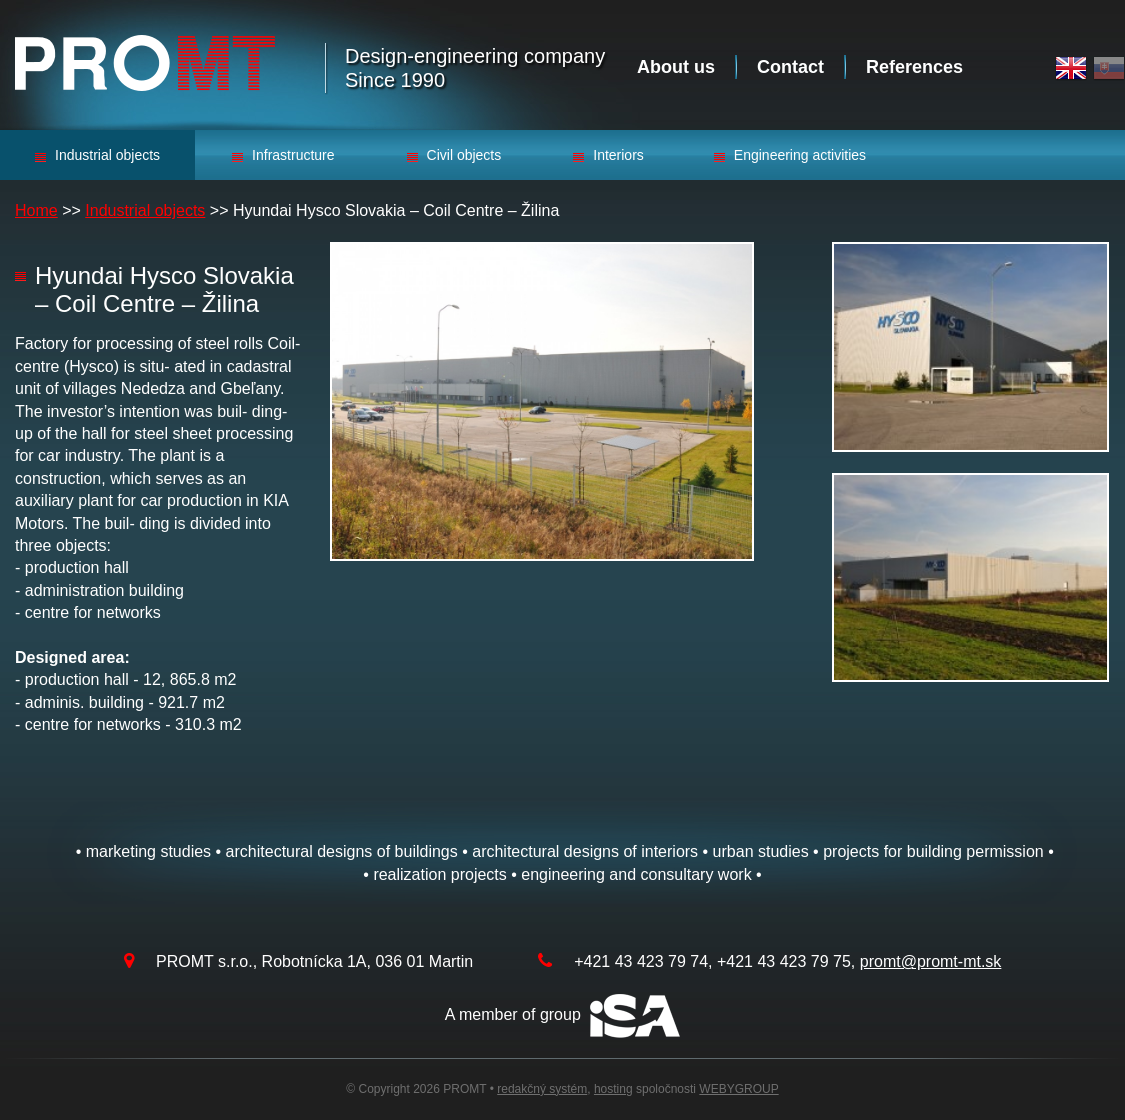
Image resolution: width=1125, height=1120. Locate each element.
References (914, 67)
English (1071, 68)
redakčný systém (542, 1089)
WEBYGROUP (738, 1089)
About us (676, 67)
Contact (790, 67)
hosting (613, 1089)
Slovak (1109, 68)
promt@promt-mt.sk (931, 961)
